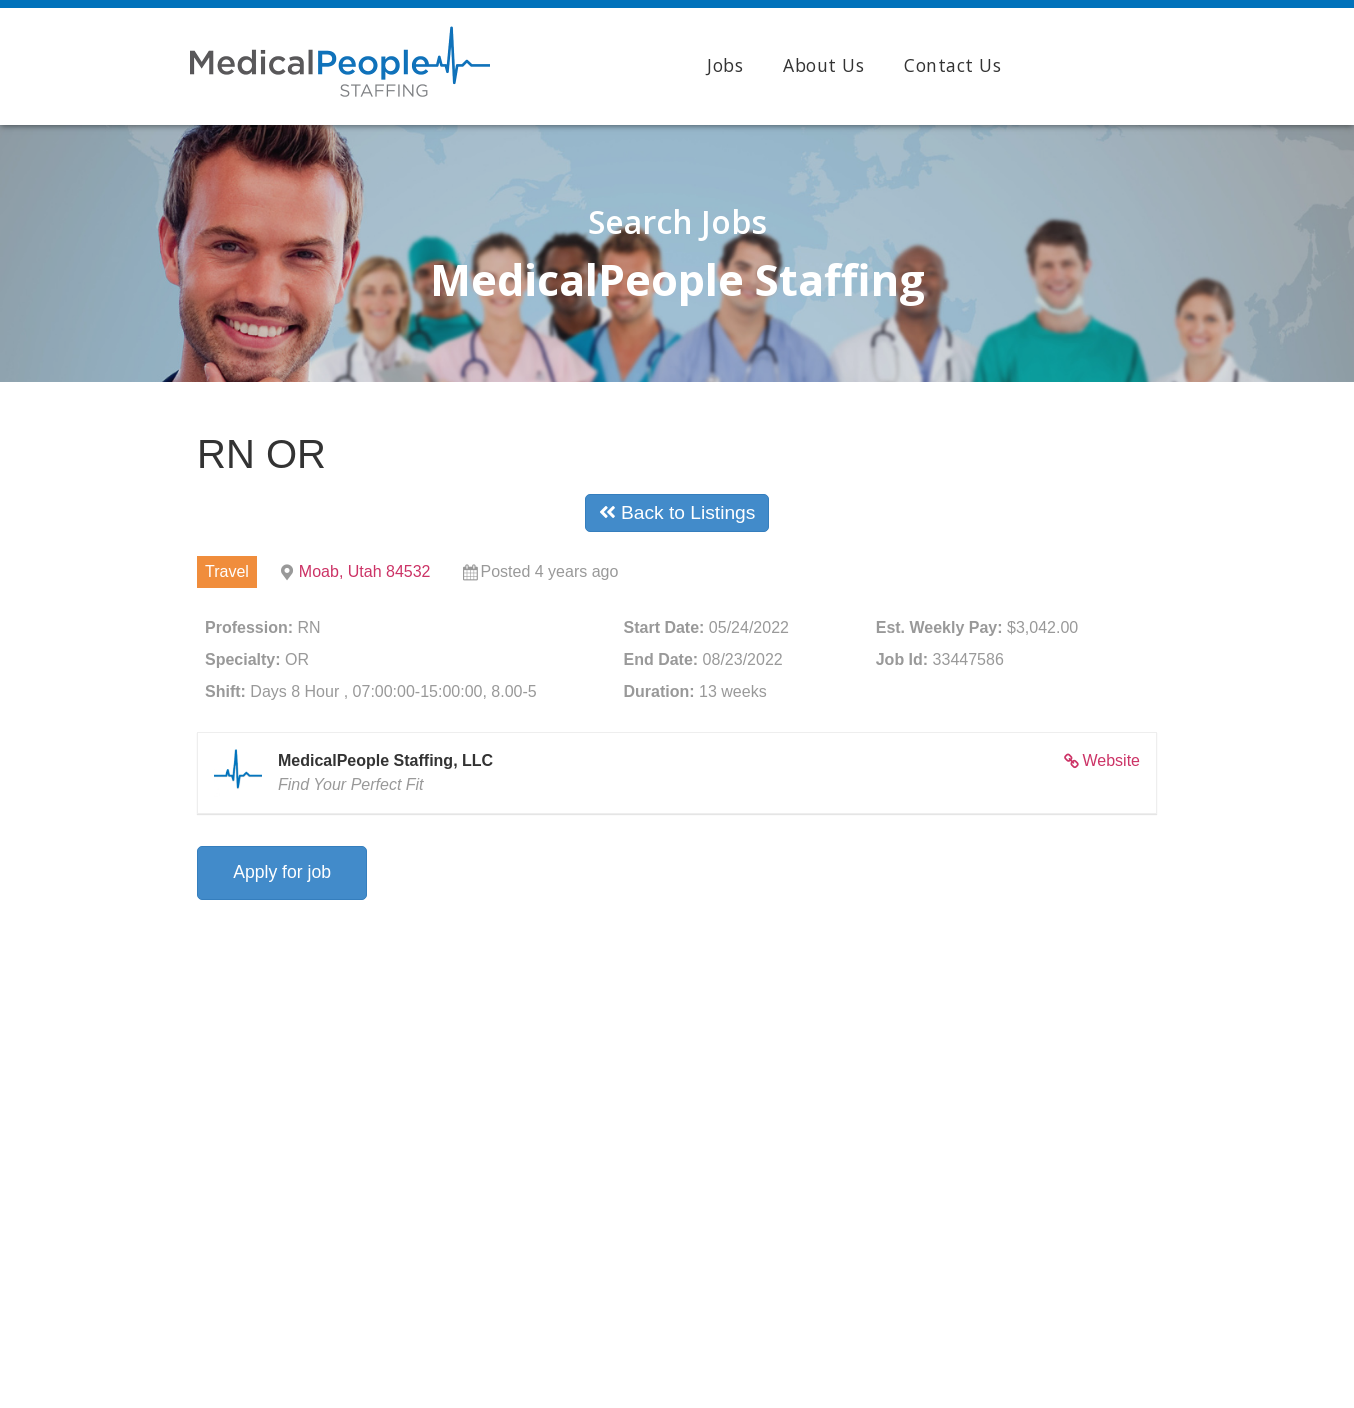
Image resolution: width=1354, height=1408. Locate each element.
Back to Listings (677, 512)
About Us (823, 65)
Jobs (725, 65)
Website (1111, 760)
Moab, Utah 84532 (365, 571)
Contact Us (952, 65)
